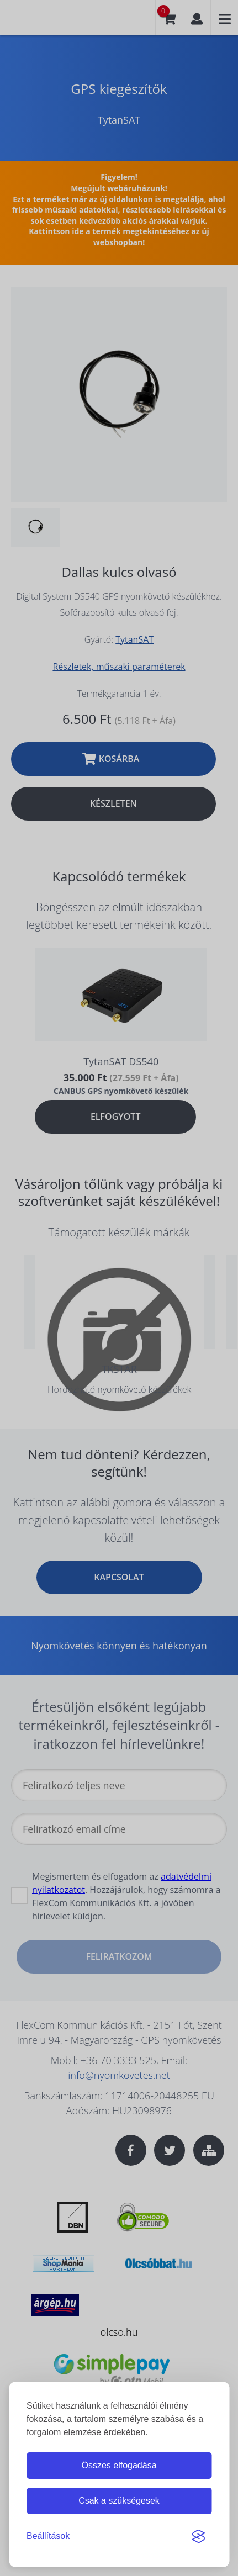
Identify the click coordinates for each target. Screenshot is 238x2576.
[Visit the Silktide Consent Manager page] (198, 2536)
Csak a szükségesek (119, 2500)
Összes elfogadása (118, 2465)
